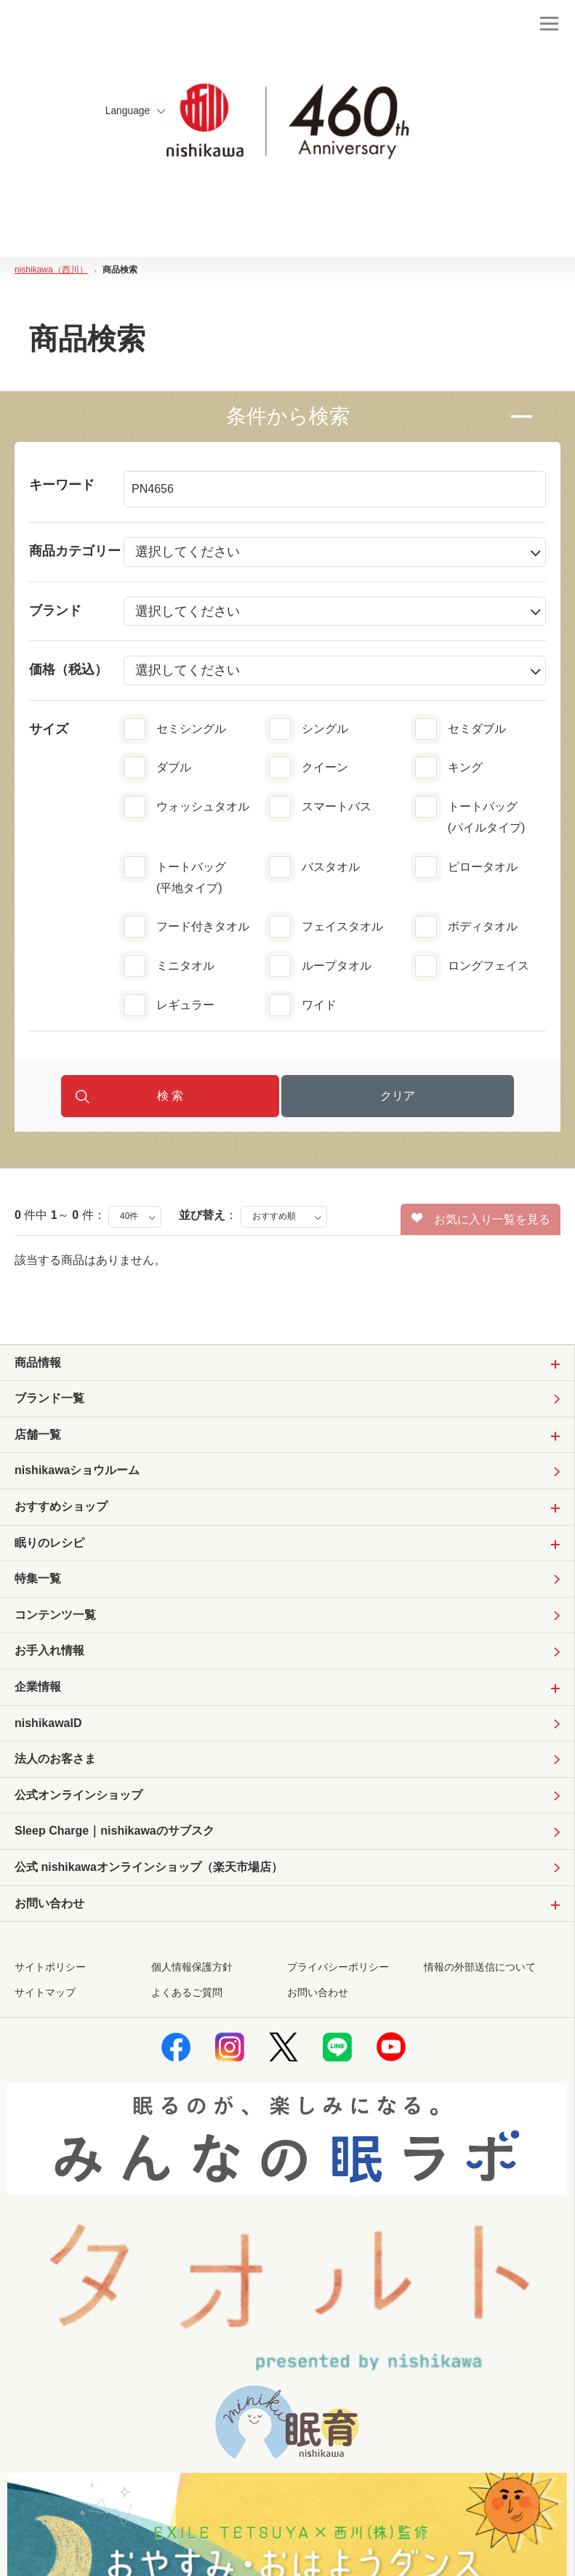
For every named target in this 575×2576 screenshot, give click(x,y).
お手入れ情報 (49, 1652)
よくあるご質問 (186, 1996)
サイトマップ (45, 1996)
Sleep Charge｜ (114, 1834)
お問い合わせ (317, 1996)
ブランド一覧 (49, 1399)
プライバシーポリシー (338, 1970)
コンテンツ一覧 (55, 1617)
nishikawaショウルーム (77, 1472)
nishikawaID (48, 1725)
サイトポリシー (50, 1970)
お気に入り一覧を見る (480, 1219)
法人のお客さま (55, 1761)
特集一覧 (38, 1580)
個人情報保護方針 (192, 1970)
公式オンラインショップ (78, 1798)
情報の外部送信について (480, 1970)
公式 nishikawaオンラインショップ (149, 1870)
